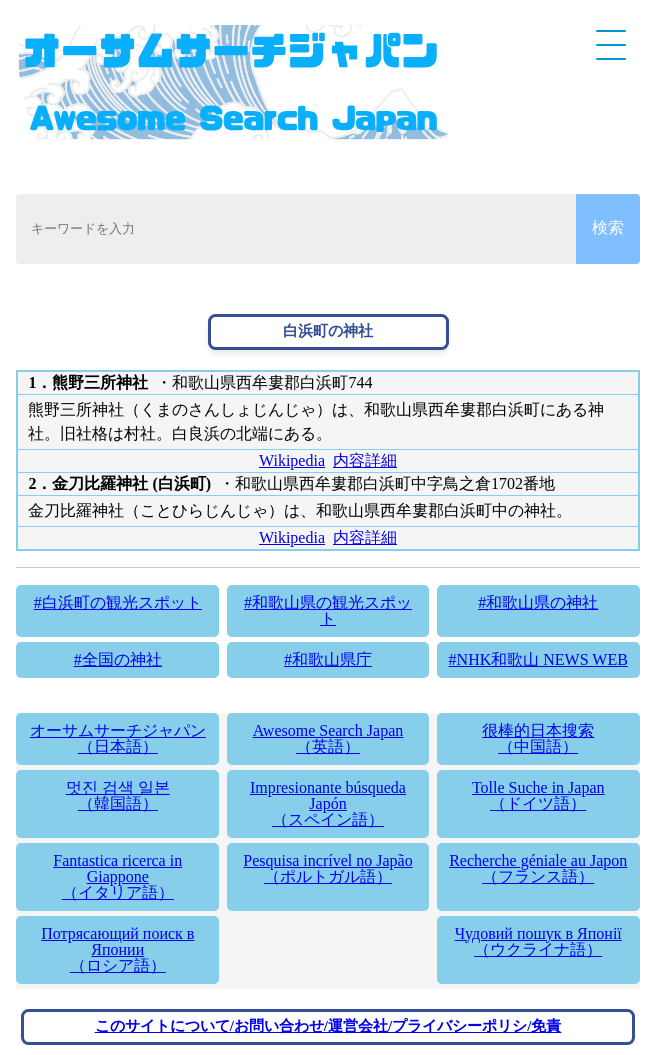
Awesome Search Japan (328, 738)
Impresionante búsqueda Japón (328, 803)
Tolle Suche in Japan (538, 795)
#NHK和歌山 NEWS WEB (538, 659)
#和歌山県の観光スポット (328, 610)
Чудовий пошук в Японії (538, 941)
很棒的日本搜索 (538, 738)
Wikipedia (292, 460)
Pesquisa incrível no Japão (328, 868)
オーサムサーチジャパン (117, 738)
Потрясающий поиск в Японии (117, 949)
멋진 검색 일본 (117, 795)
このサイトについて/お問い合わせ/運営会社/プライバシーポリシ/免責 (328, 1026)
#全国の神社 (118, 659)
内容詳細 (365, 460)
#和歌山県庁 (328, 659)
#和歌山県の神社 (538, 602)
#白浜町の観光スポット (118, 602)
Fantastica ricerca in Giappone (117, 876)
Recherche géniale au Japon (538, 868)
